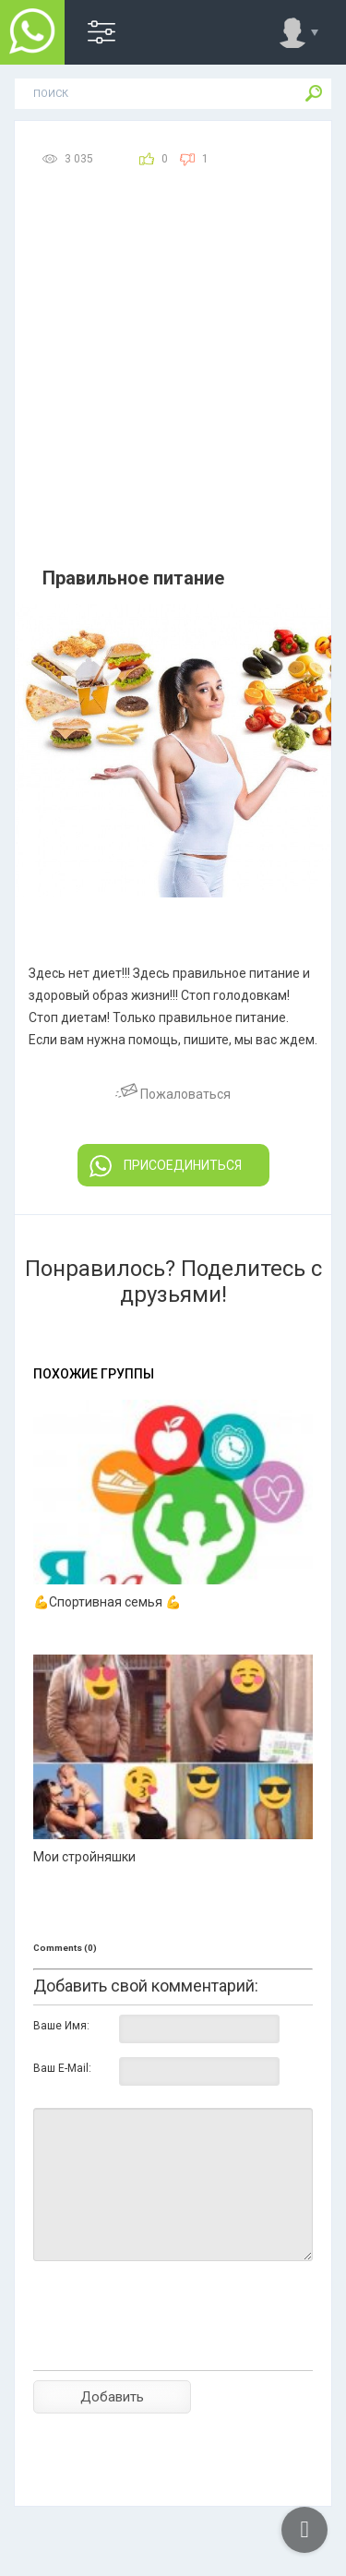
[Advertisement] (173, 380)
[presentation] (173, 2348)
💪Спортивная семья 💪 (107, 1602)
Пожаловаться (173, 1094)
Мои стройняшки (84, 1856)
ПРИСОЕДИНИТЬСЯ (165, 1166)
